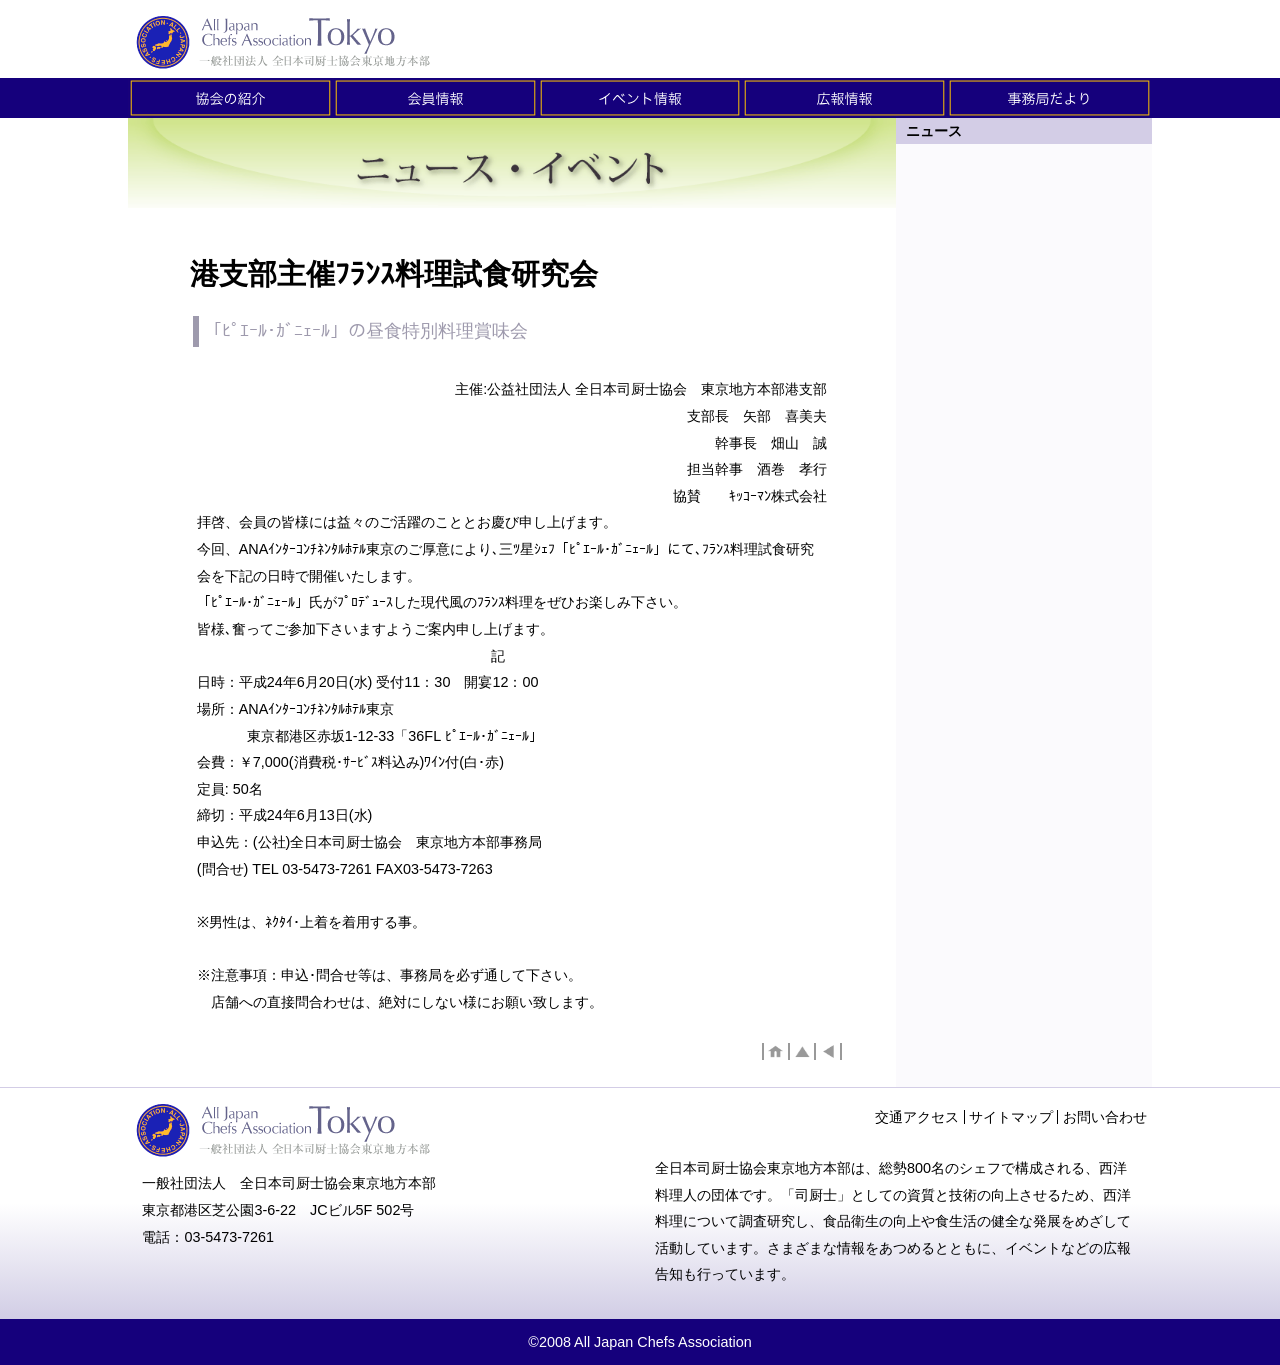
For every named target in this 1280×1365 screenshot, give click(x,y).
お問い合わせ (1105, 1117)
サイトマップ (1011, 1117)
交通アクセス (917, 1117)
